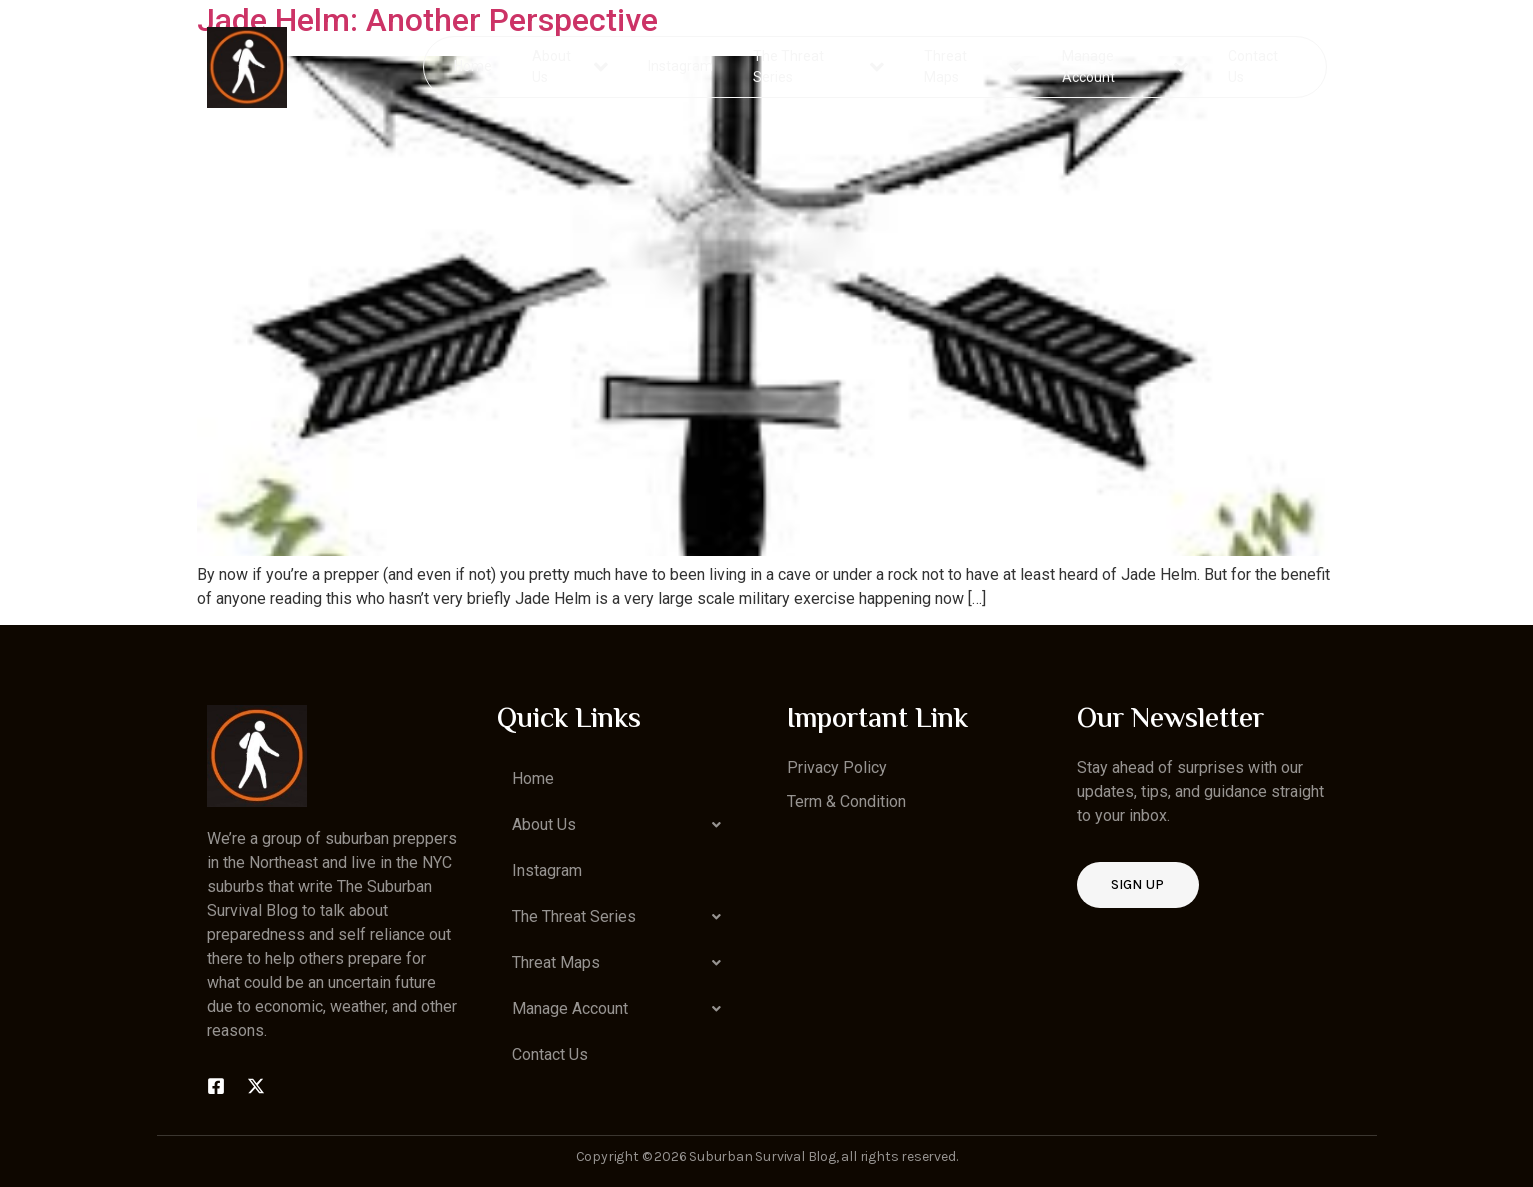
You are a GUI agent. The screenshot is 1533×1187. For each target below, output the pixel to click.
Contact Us (1252, 66)
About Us (570, 66)
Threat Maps (973, 66)
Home (474, 66)
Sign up (1138, 884)
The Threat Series (819, 66)
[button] (622, 825)
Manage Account (1124, 66)
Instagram (681, 66)
